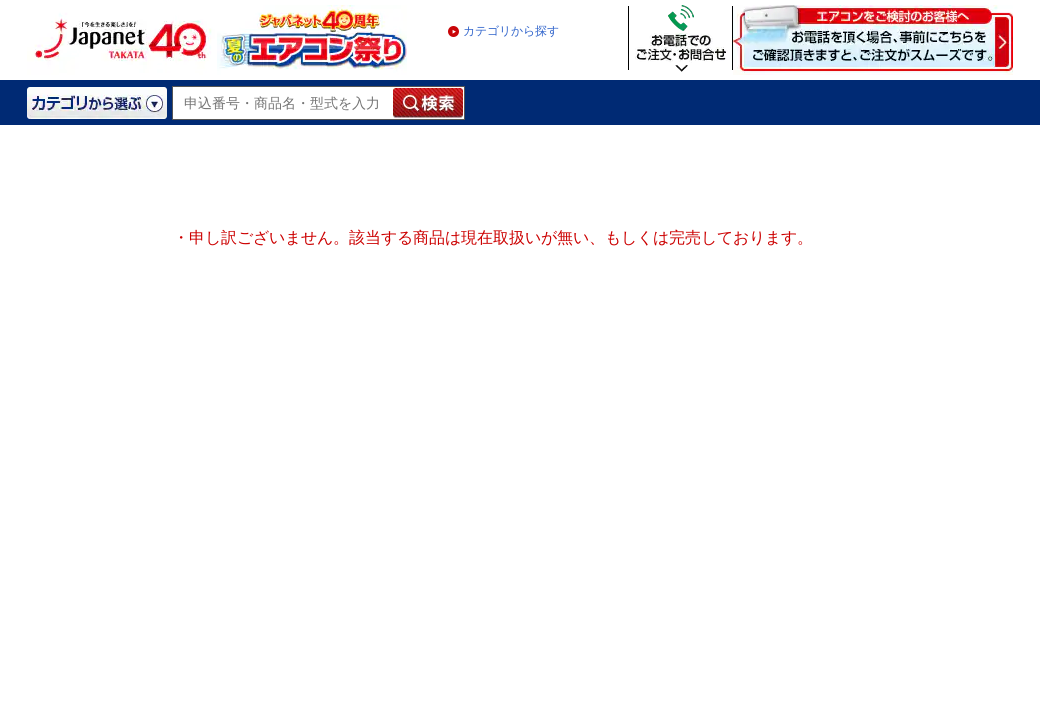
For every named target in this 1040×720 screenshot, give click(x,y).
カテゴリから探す (511, 31)
